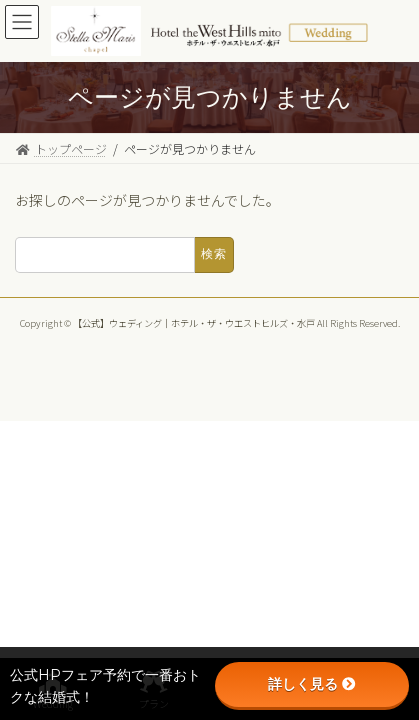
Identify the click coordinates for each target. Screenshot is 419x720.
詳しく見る (312, 684)
